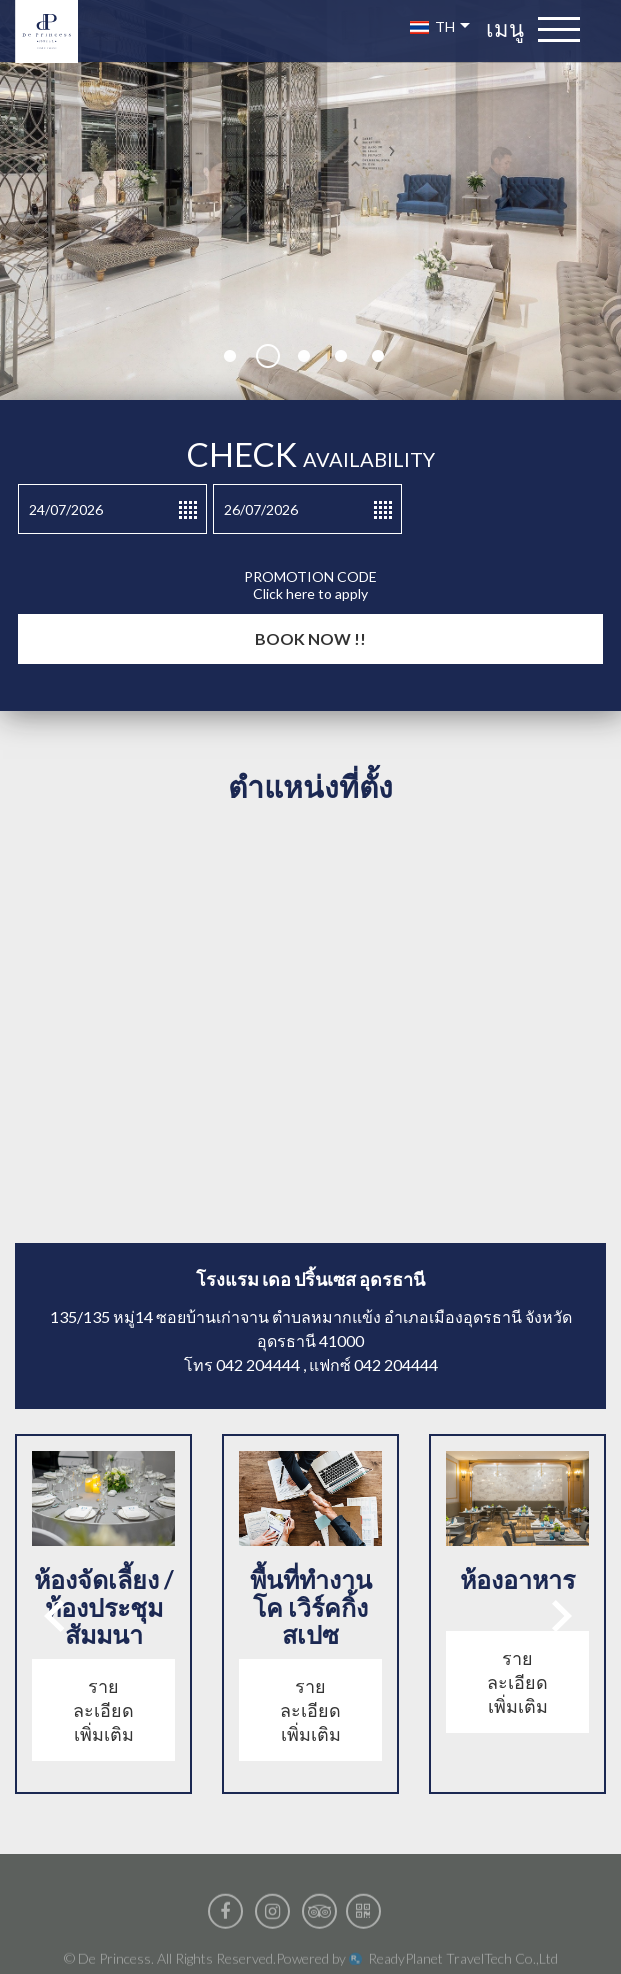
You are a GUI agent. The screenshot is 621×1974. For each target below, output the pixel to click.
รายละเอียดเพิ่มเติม (103, 1710)
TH (440, 26)
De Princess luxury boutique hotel (55, 31)
